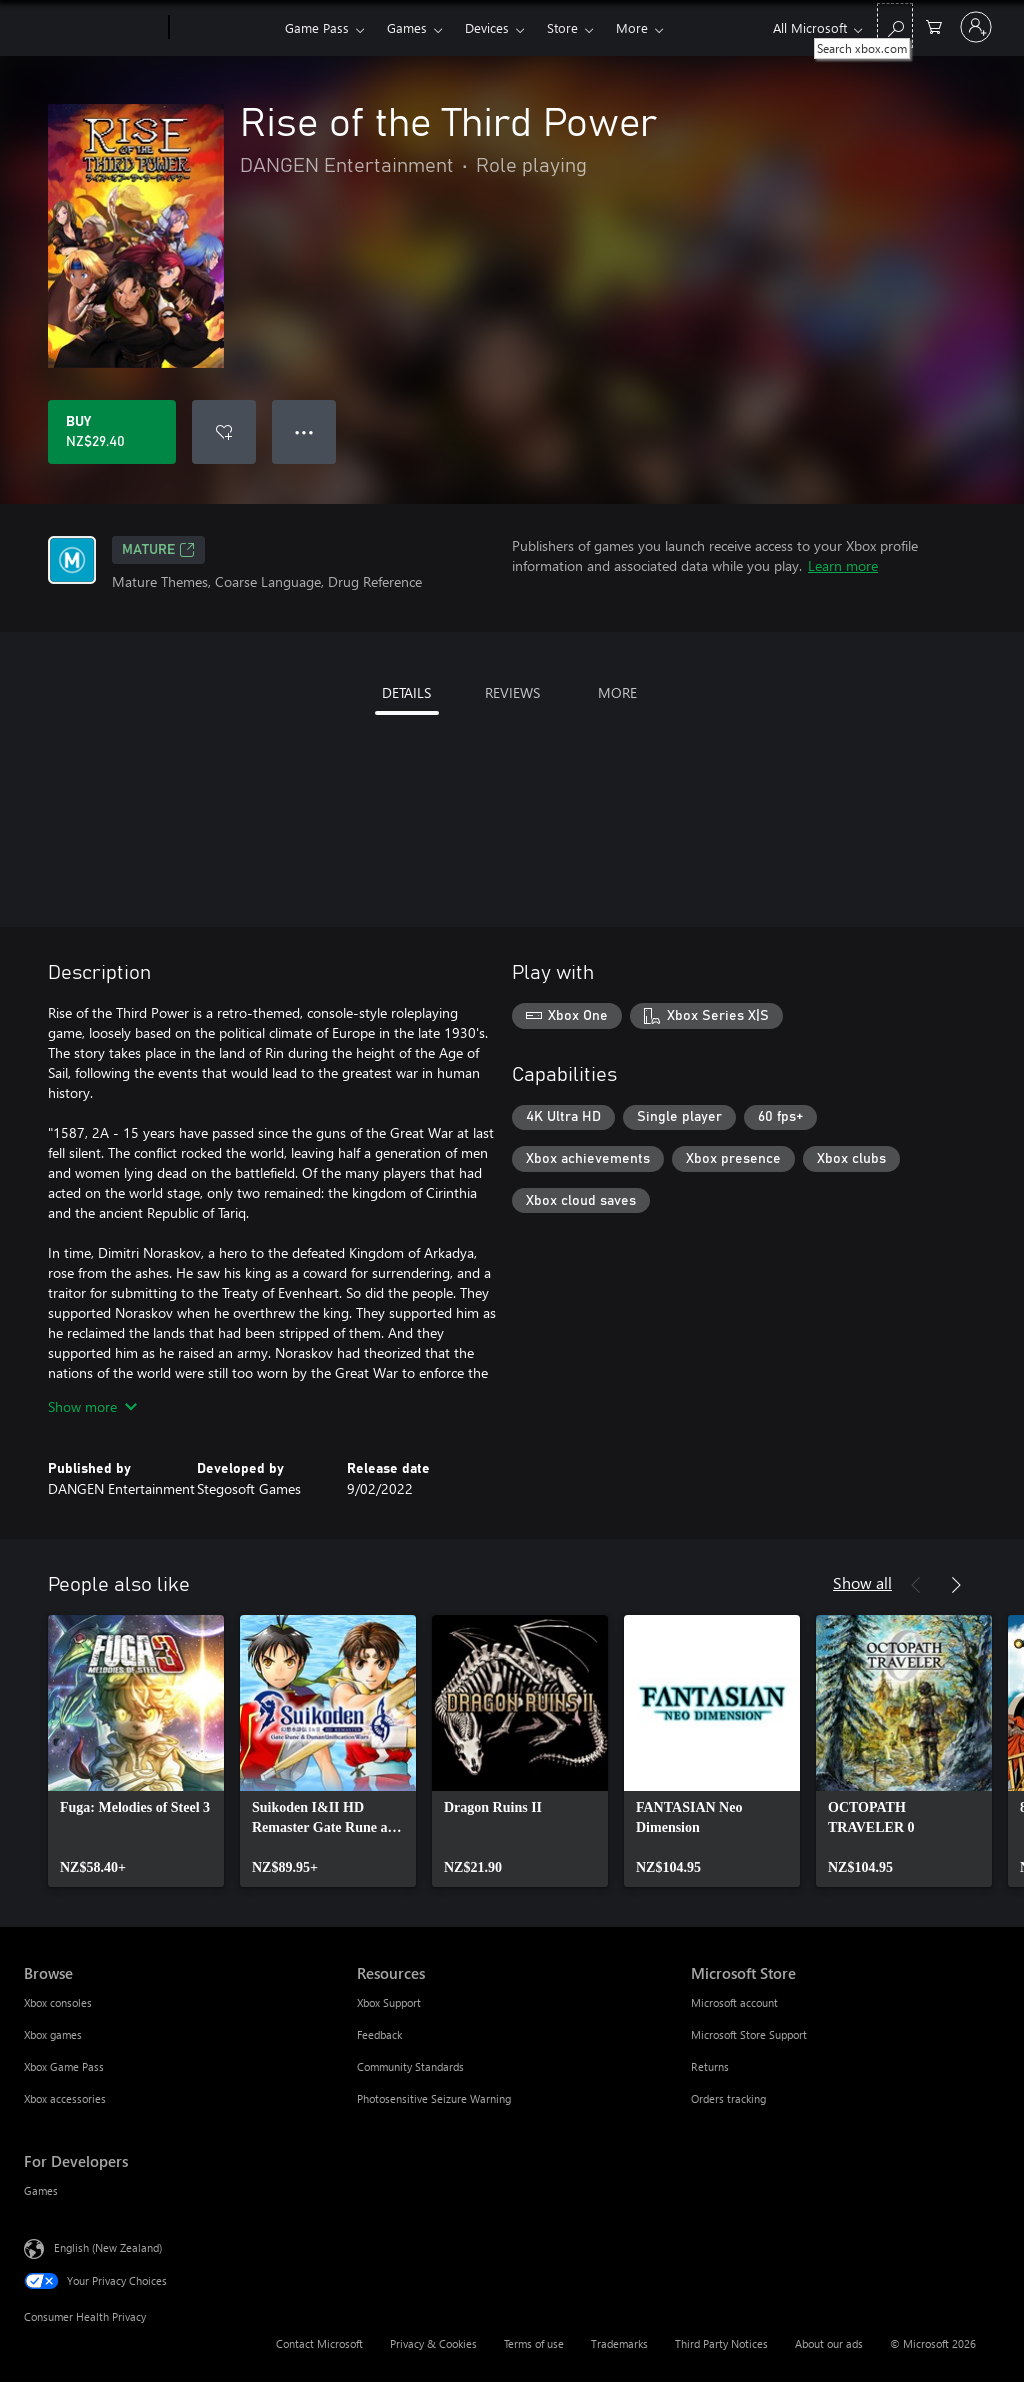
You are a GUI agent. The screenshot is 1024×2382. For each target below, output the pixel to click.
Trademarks (619, 2343)
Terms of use (534, 2343)
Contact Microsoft (319, 2343)
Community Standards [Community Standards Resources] (410, 2066)
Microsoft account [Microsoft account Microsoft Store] (734, 2002)
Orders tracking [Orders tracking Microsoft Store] (728, 2098)
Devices (487, 27)
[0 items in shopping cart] (934, 25)
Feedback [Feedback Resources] (379, 2034)
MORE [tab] (617, 692)
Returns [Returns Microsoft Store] (710, 2066)
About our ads (829, 2343)
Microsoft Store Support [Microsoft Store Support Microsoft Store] (749, 2034)
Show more (92, 1406)
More (632, 27)
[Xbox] (224, 28)
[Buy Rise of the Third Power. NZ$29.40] (112, 432)
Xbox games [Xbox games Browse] (53, 2034)
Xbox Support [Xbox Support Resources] (389, 2002)
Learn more (843, 565)
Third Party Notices (721, 2343)
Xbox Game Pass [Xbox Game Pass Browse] (64, 2066)
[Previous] (916, 1585)
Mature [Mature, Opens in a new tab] (158, 550)
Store (562, 27)
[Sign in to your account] (976, 27)
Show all (862, 1582)
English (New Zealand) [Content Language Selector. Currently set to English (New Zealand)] (108, 2247)
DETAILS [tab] (406, 692)
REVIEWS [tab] (512, 692)
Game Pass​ (317, 27)
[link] (136, 1751)
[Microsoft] (92, 28)
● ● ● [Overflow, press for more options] (304, 431)
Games (407, 27)
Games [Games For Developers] (41, 2190)
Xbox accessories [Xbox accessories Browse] (65, 2098)
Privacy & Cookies (433, 2343)
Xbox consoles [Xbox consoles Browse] (58, 2002)
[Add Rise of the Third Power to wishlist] (224, 432)
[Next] (956, 1585)
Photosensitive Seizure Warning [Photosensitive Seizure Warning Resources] (434, 2098)
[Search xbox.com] (895, 25)
